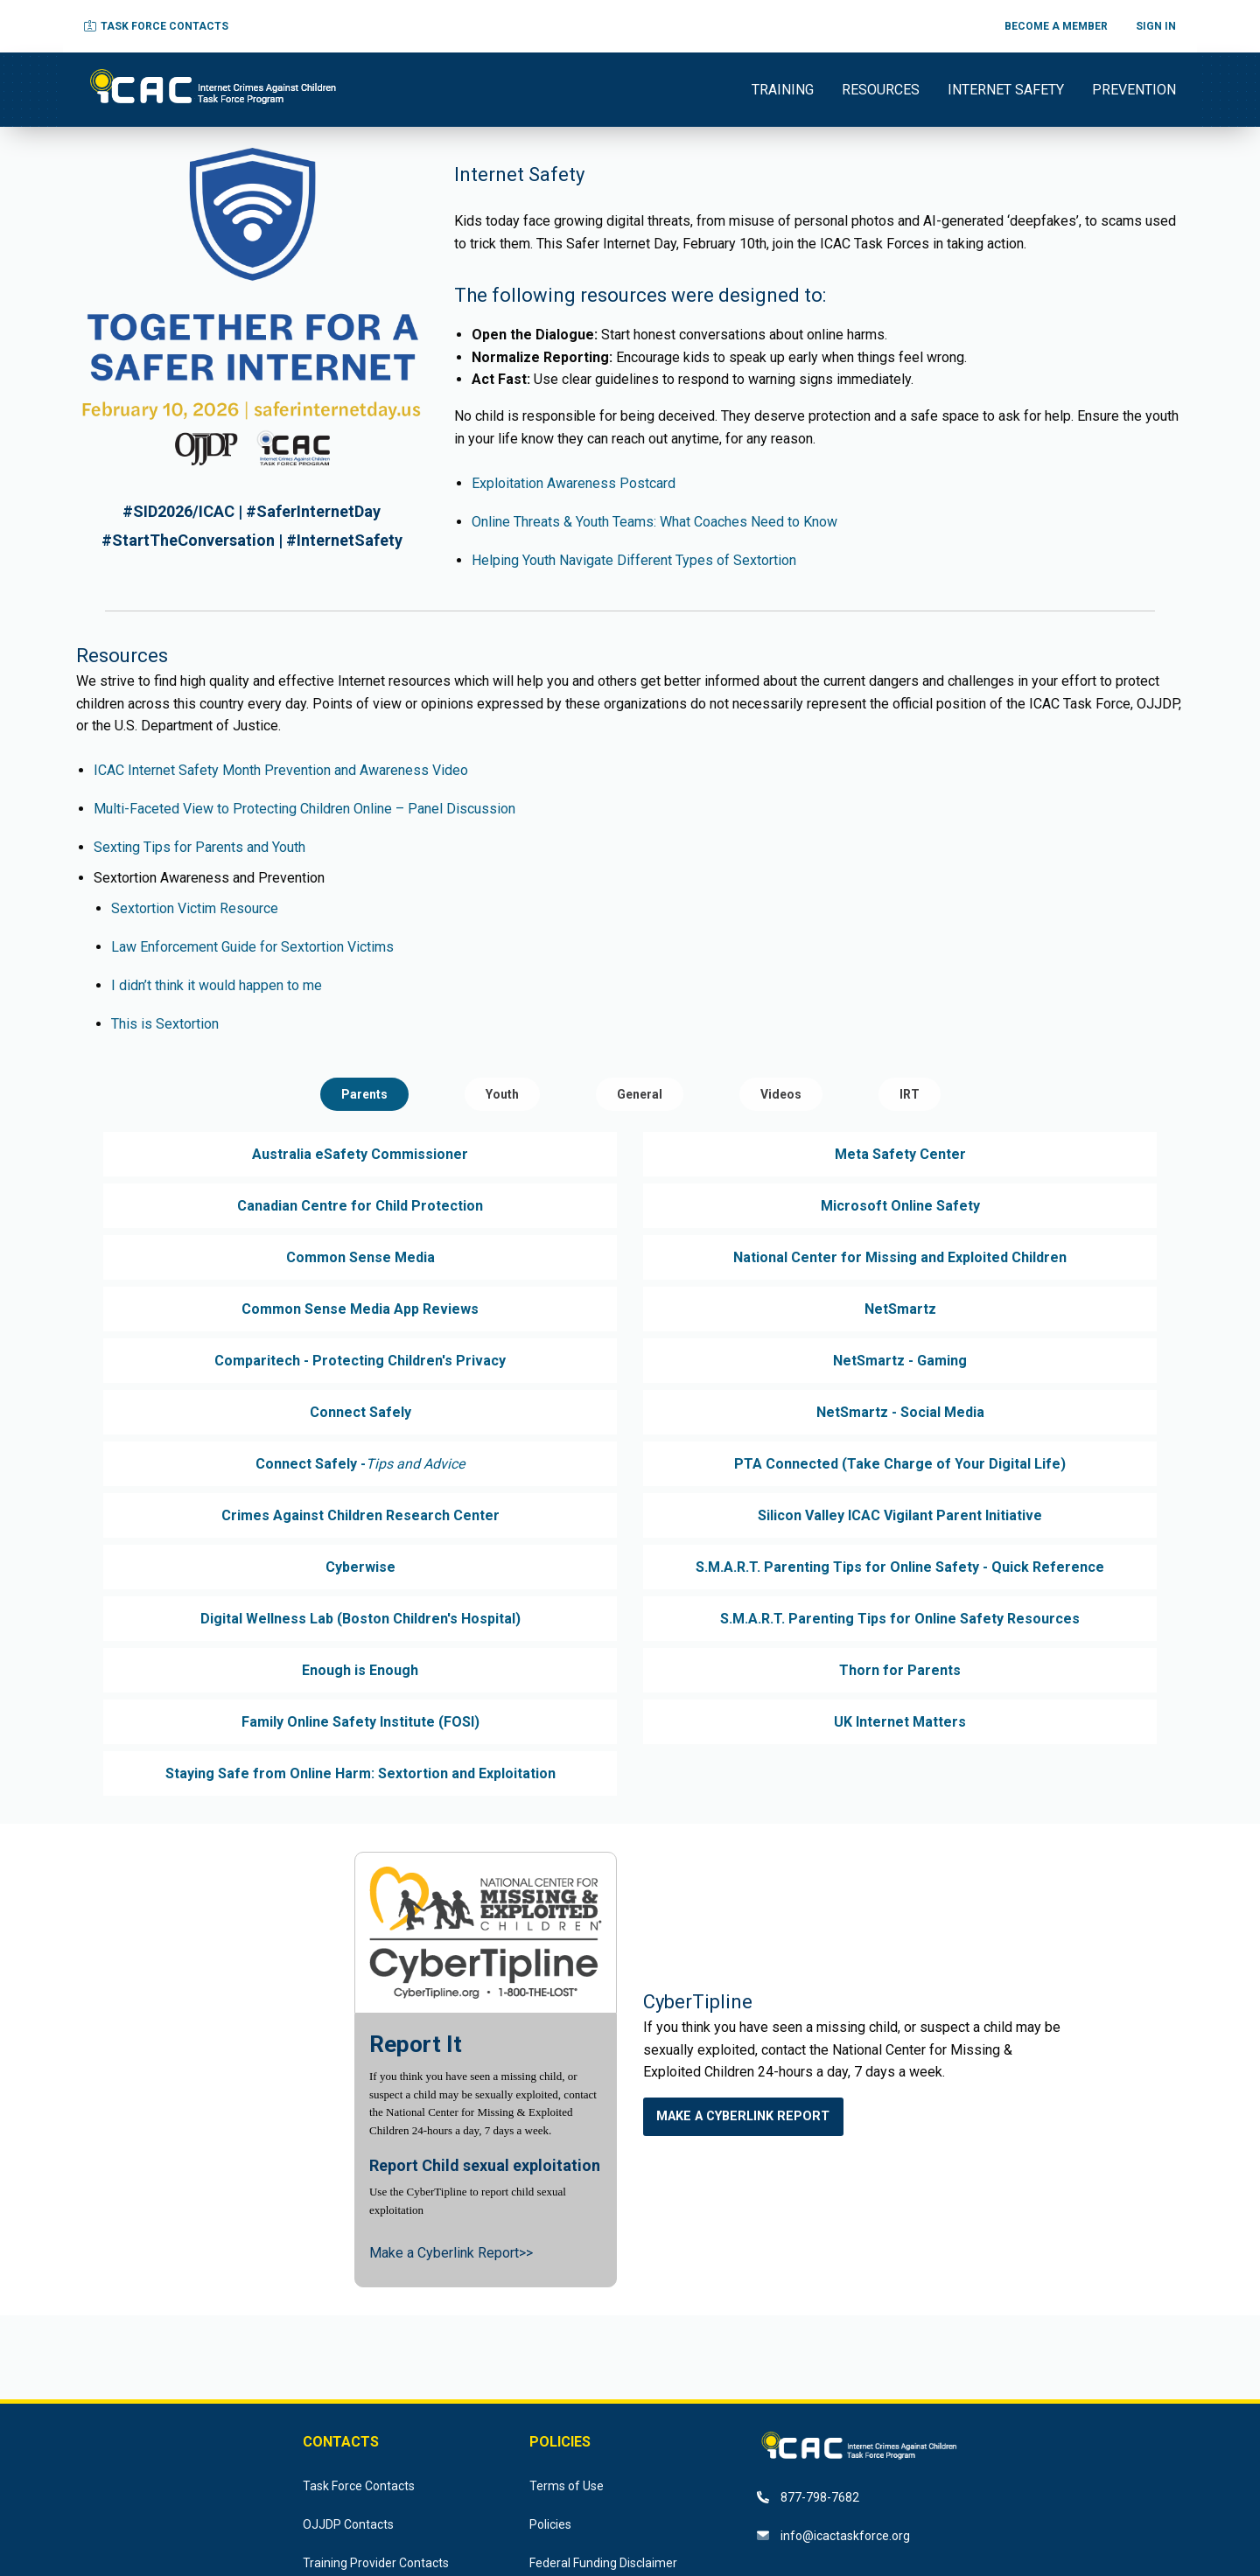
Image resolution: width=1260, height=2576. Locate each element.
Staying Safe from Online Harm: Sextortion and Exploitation (360, 1773)
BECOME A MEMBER (1056, 26)
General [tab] (639, 1094)
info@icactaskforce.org (833, 2536)
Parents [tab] (364, 1094)
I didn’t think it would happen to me (216, 985)
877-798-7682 (808, 2497)
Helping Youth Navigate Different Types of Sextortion (634, 560)
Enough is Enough (360, 1670)
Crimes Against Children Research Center (360, 1515)
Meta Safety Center (900, 1154)
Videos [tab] (781, 1094)
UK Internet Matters (900, 1722)
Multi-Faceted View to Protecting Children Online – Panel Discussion (304, 808)
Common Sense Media (360, 1257)
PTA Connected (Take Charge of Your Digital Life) (900, 1464)
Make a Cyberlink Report (743, 2116)
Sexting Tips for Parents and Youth (199, 847)
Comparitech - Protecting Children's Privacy (360, 1360)
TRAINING (783, 89)
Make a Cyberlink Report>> (451, 2252)
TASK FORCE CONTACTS (156, 26)
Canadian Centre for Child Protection (360, 1205)
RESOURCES (881, 89)
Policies (550, 2524)
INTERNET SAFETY (1006, 89)
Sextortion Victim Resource (194, 908)
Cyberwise (361, 1567)
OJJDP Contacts (348, 2524)
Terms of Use (566, 2486)
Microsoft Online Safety (900, 1205)
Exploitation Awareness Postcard (574, 483)
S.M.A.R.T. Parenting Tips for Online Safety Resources (900, 1618)
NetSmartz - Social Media (900, 1412)
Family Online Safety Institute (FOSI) (361, 1722)
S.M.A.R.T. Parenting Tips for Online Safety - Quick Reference (900, 1567)
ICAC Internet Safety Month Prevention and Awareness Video (281, 770)
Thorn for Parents (900, 1670)
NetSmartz (900, 1309)
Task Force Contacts (359, 2486)
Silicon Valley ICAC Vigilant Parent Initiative (900, 1515)
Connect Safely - (360, 1464)
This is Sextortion (165, 1024)
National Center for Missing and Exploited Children (900, 1257)
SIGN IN (1156, 26)
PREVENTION (1134, 89)
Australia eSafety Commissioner (360, 1154)
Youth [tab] (502, 1094)
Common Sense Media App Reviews (360, 1309)
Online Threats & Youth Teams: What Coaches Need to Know (654, 521)
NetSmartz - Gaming (900, 1360)
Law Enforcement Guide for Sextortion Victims (252, 947)
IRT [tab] (910, 1094)
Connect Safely (360, 1412)
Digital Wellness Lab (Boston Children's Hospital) (360, 1618)
